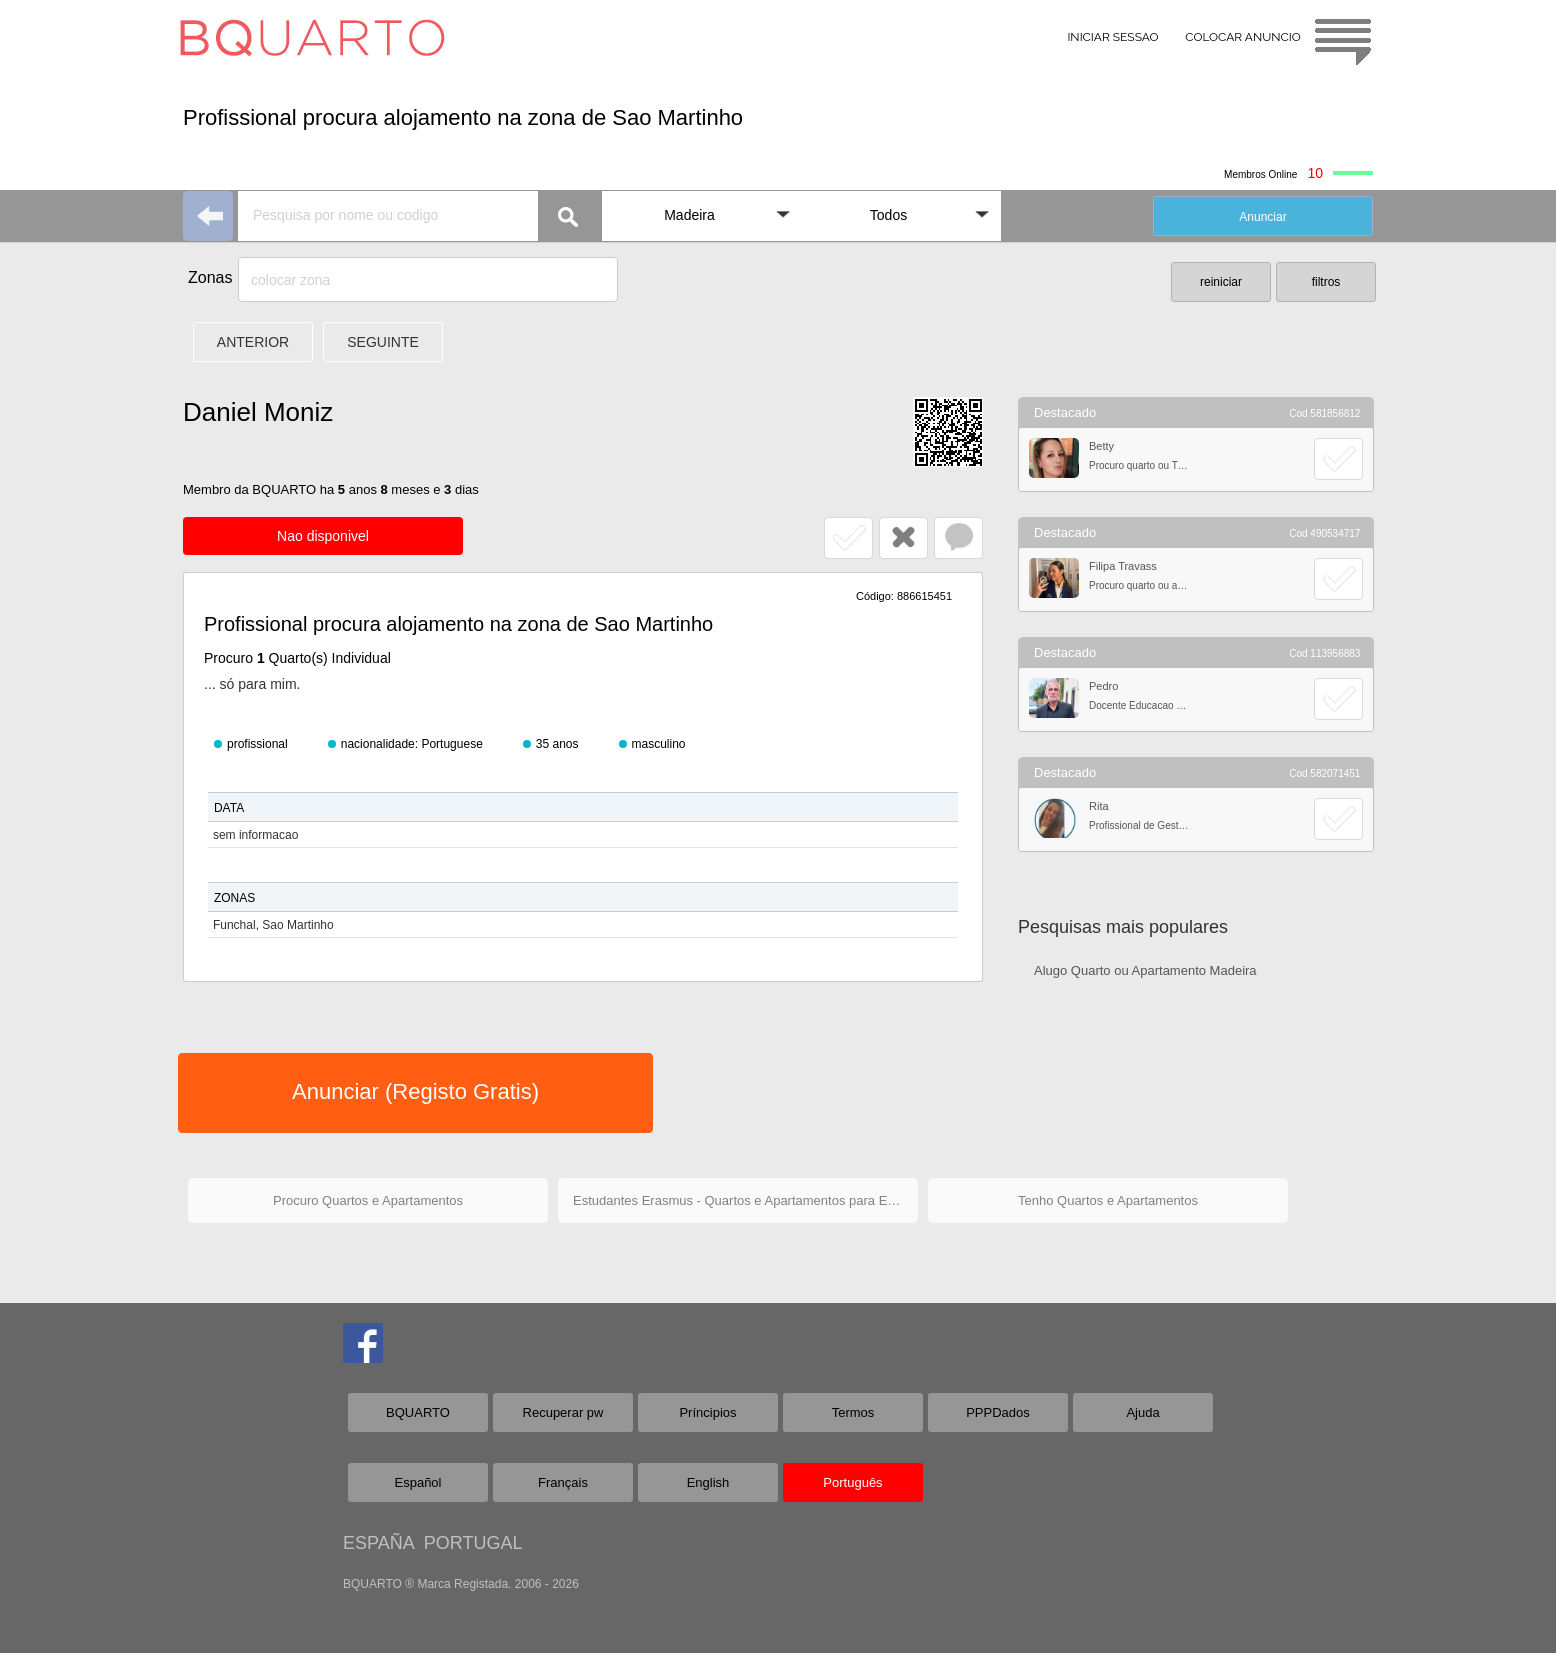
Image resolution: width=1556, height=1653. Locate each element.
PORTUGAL (473, 1543)
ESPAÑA (378, 1543)
